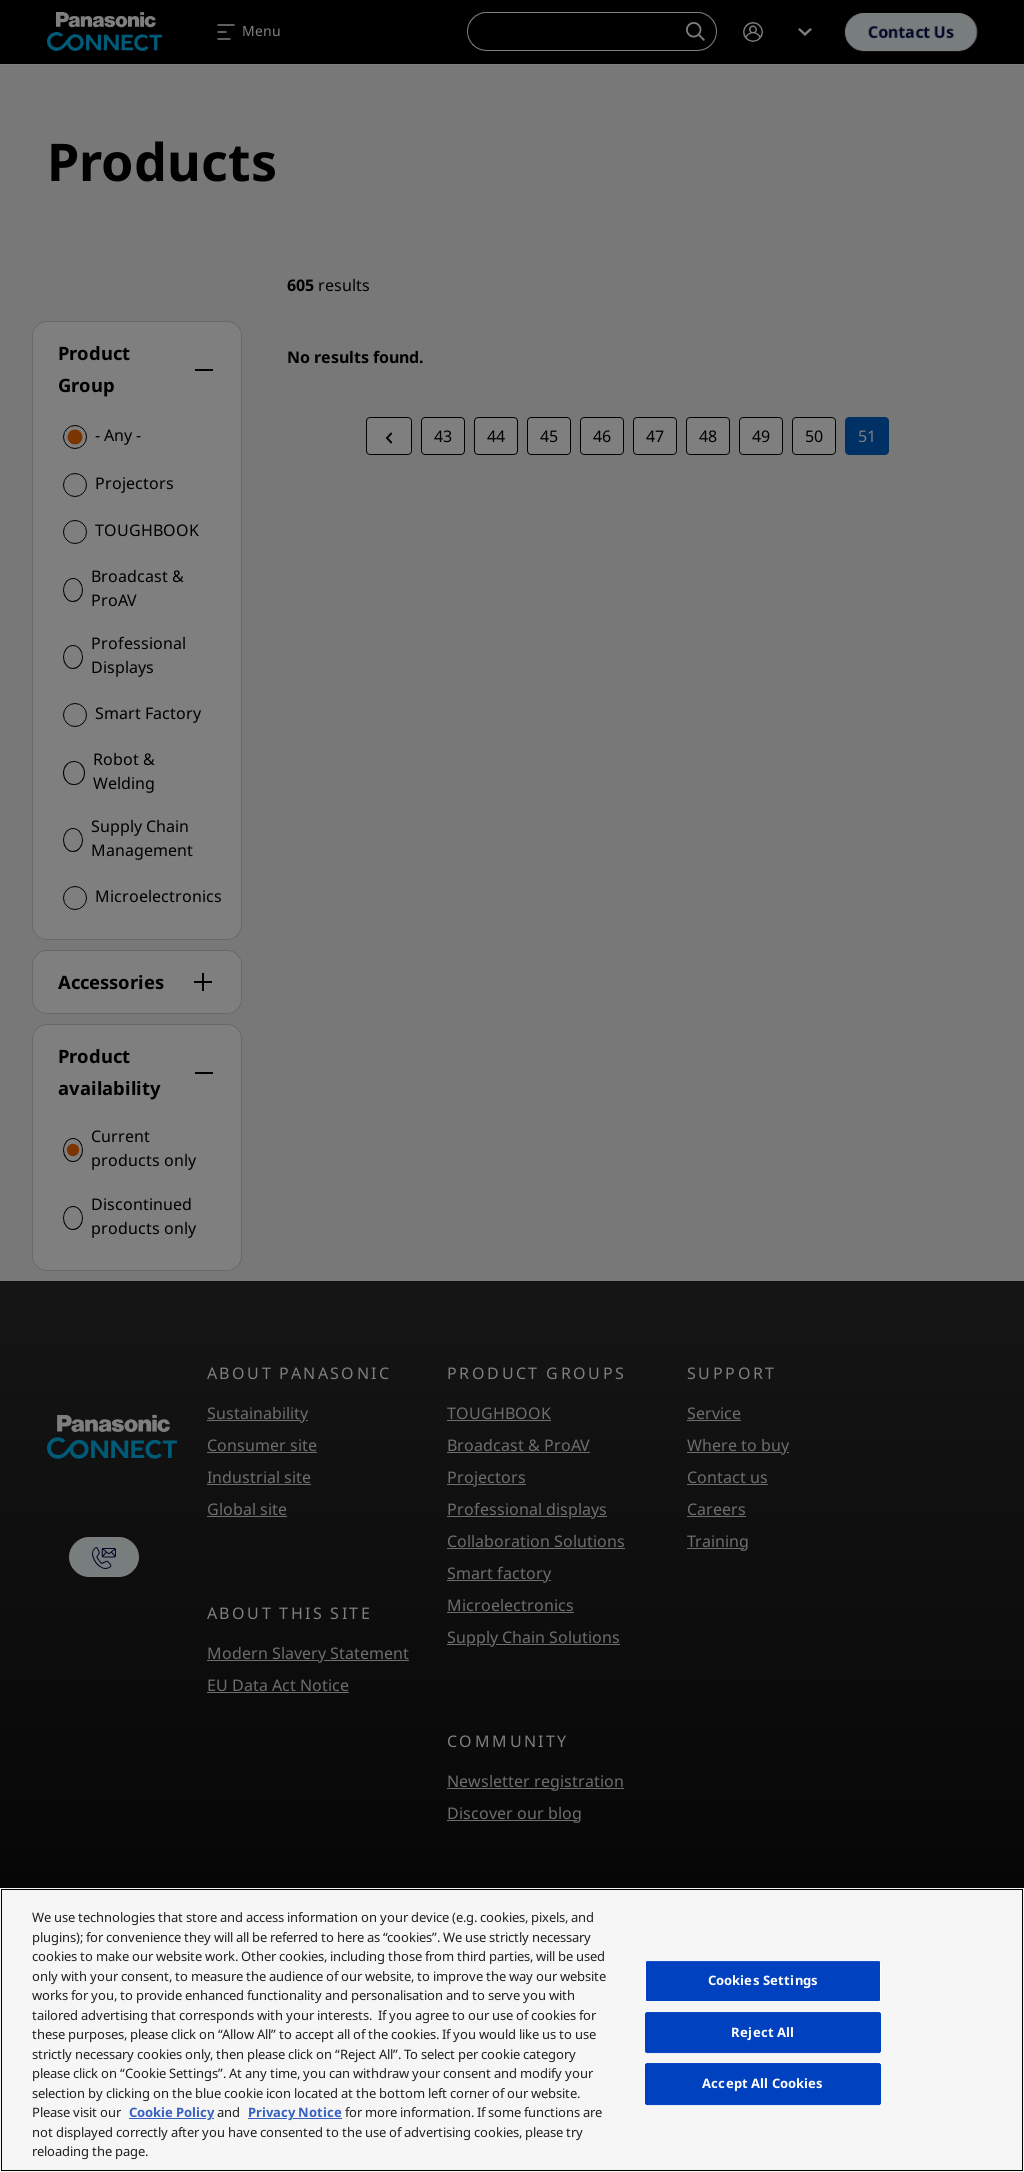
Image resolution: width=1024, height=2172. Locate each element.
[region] (512, 2030)
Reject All (762, 2032)
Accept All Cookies (762, 2083)
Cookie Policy (171, 2112)
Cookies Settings (763, 1980)
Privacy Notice (295, 2112)
